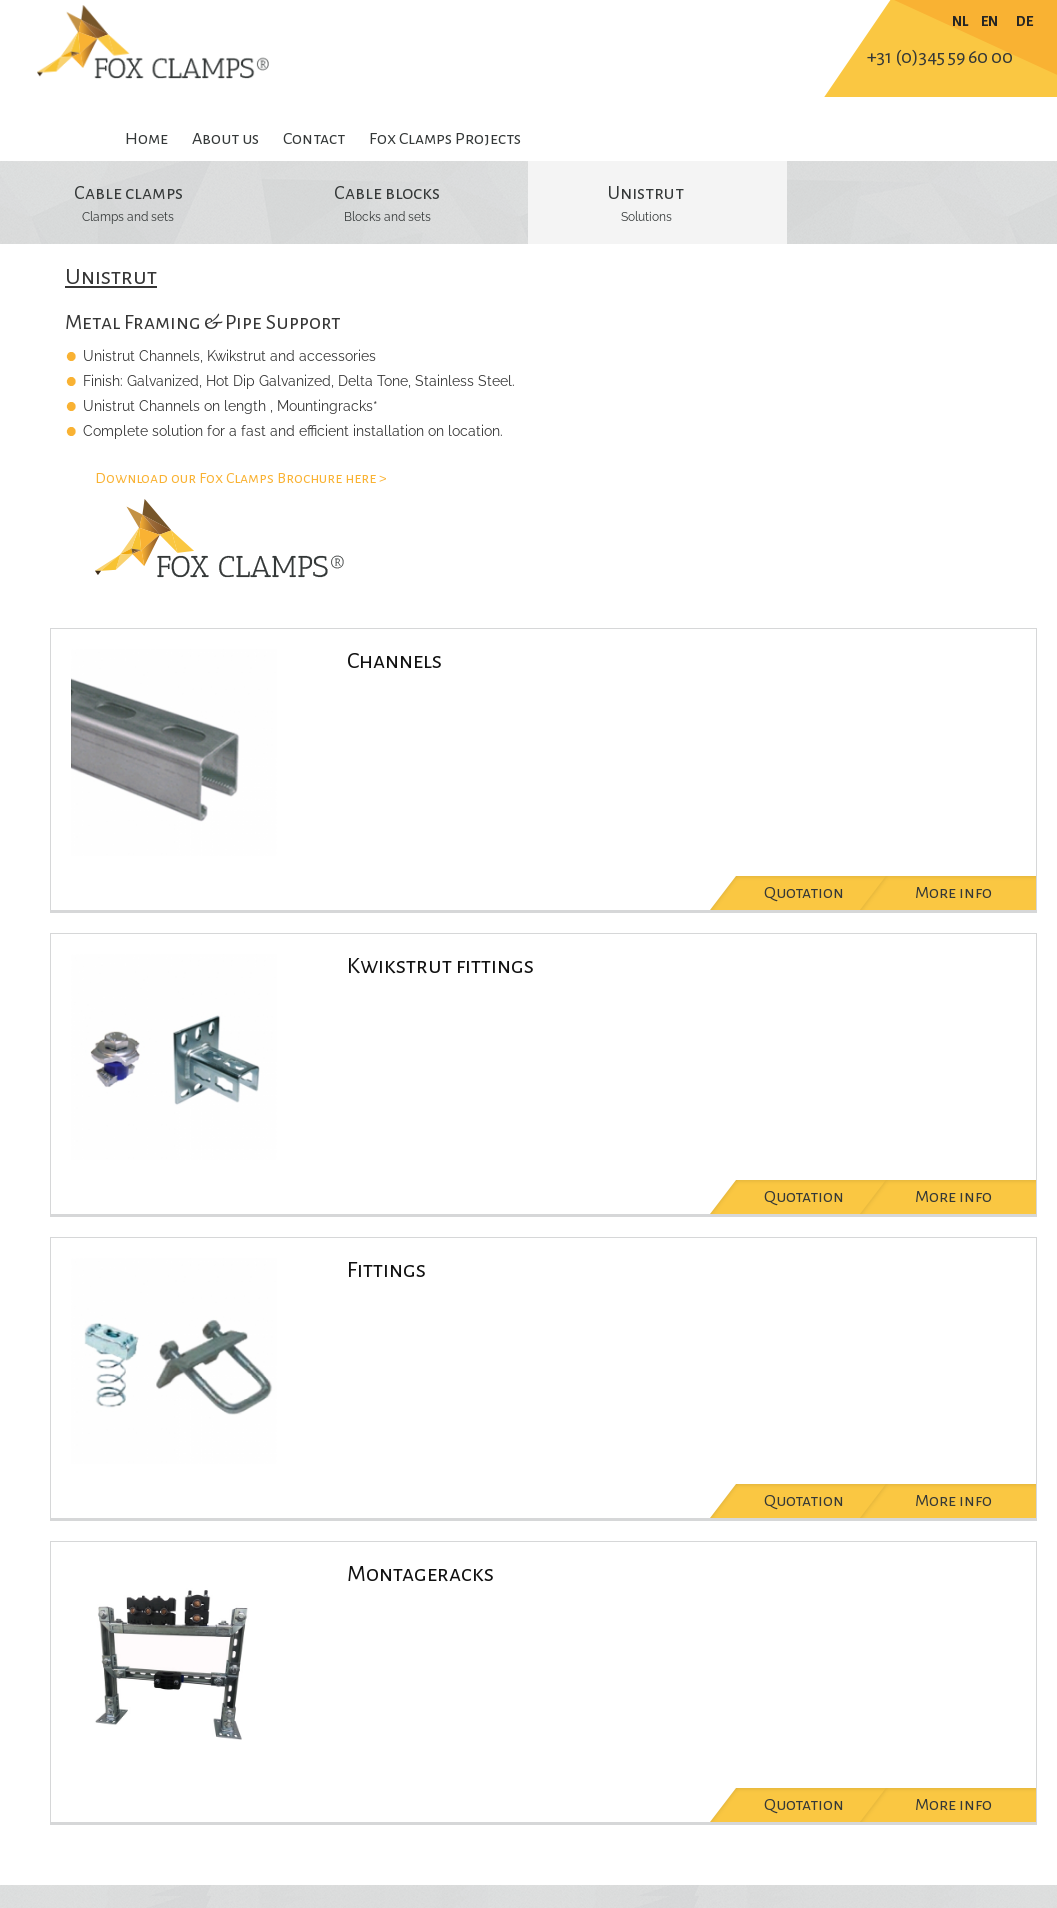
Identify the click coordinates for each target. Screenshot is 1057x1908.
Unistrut (646, 193)
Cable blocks (387, 193)
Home (146, 139)
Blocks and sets (387, 217)
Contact (314, 139)
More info (953, 893)
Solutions (646, 217)
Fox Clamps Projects (445, 139)
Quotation (804, 893)
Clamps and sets (128, 217)
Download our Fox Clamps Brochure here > (241, 478)
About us (225, 139)
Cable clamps (128, 193)
